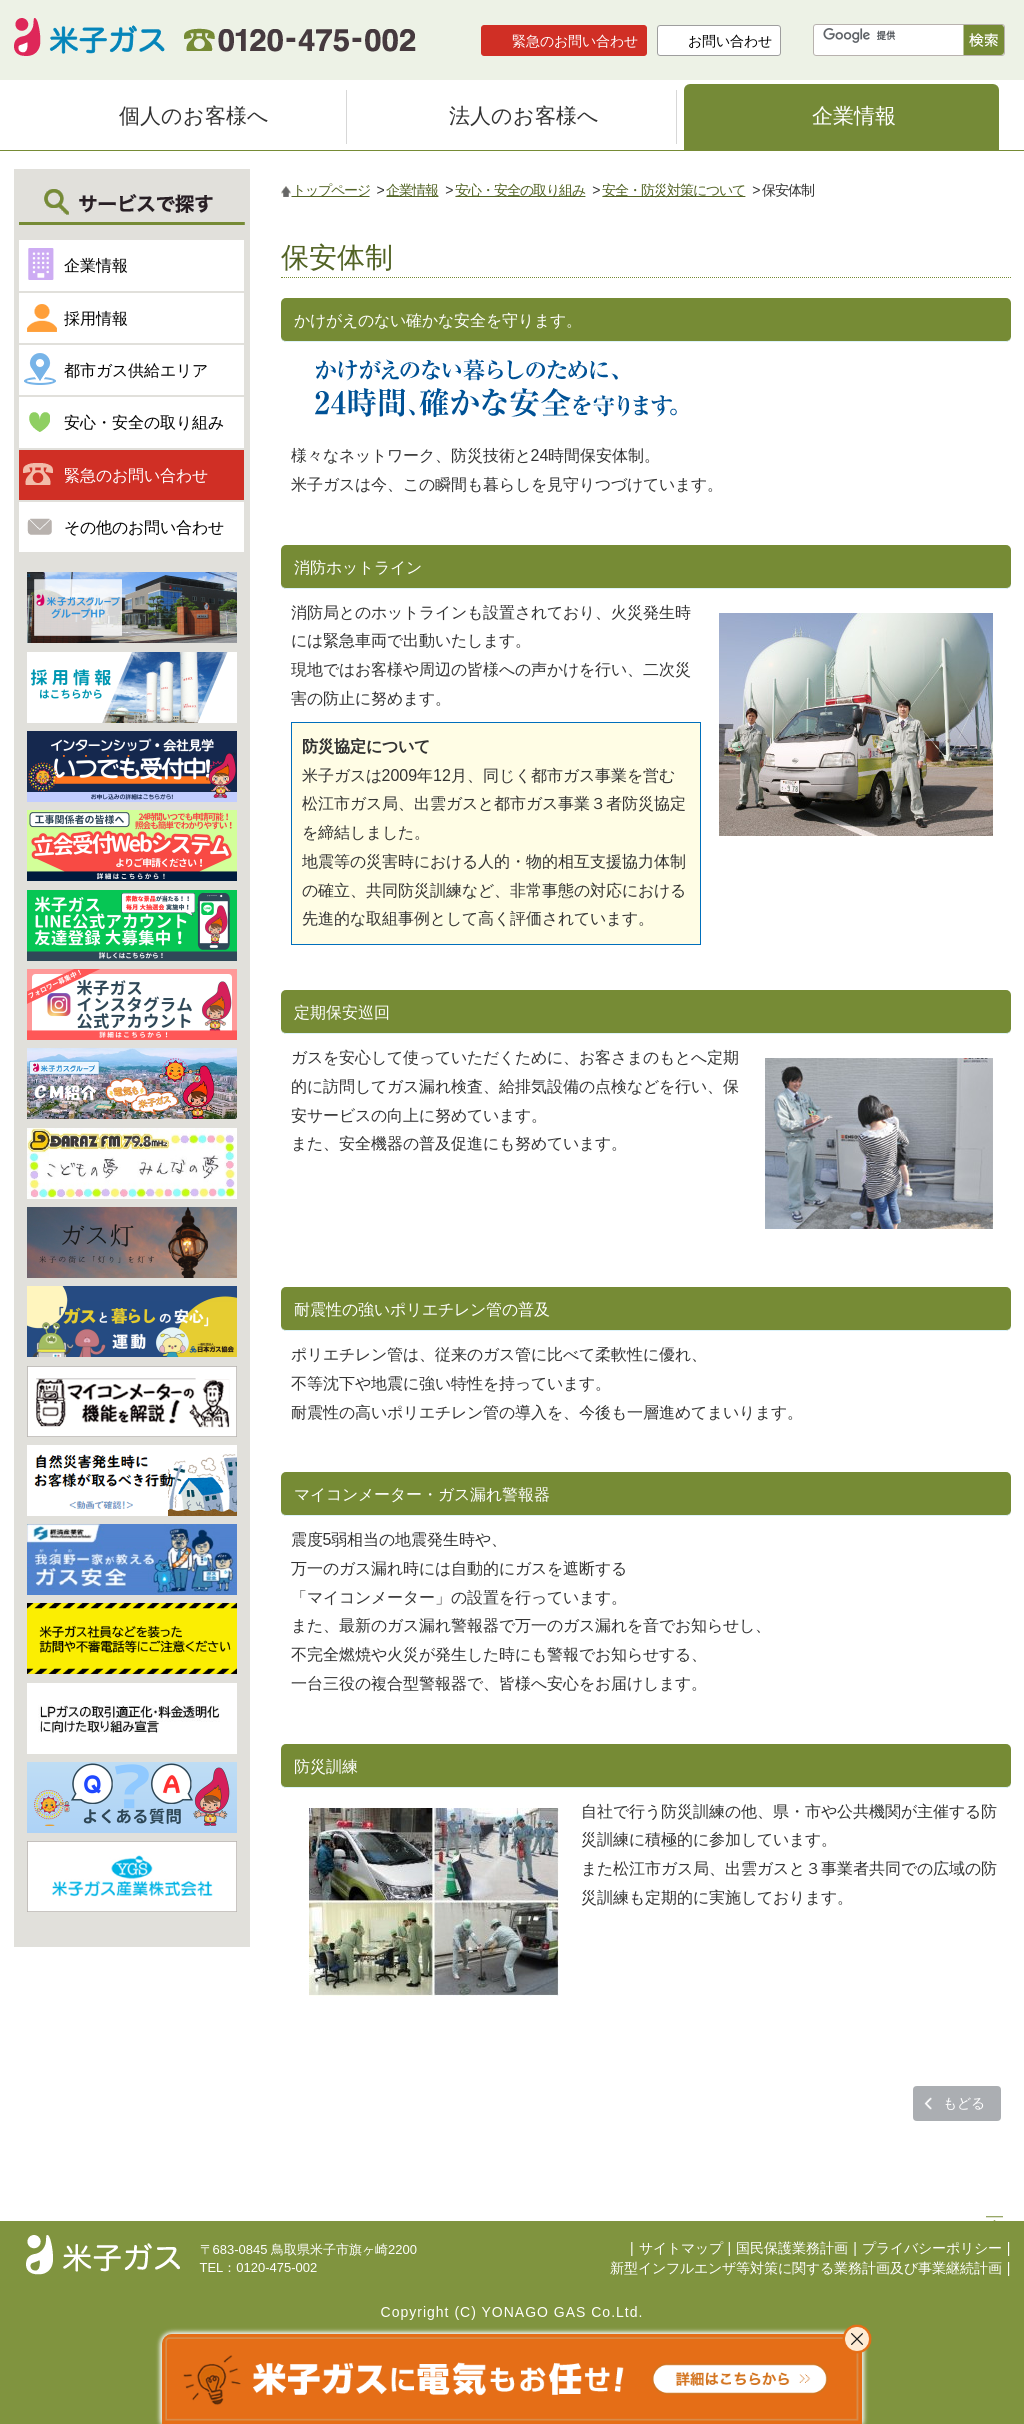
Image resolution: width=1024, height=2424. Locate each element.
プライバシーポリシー (932, 2248)
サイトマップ (681, 2248)
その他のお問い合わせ (144, 527)
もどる (964, 2103)
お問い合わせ (730, 41)
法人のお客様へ (524, 115)
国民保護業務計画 (792, 2248)
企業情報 (854, 115)
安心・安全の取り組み (520, 190)
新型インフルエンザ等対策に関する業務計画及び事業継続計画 (806, 2268)
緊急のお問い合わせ (575, 41)
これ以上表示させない (857, 2339)
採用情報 (96, 318)
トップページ (331, 190)
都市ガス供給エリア (136, 370)
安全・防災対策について (673, 190)
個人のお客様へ (194, 115)
